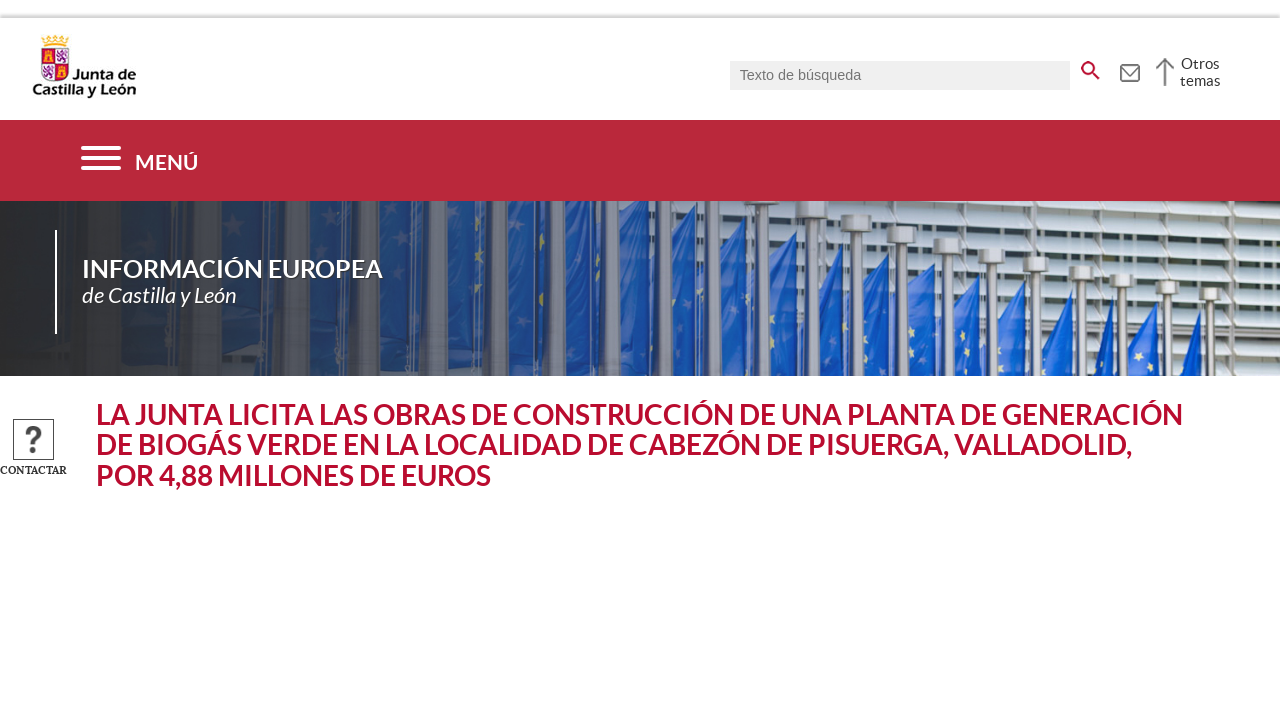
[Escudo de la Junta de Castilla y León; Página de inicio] (84, 94)
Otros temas (1200, 72)
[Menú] (139, 160)
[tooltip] (1129, 70)
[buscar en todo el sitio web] (1090, 67)
